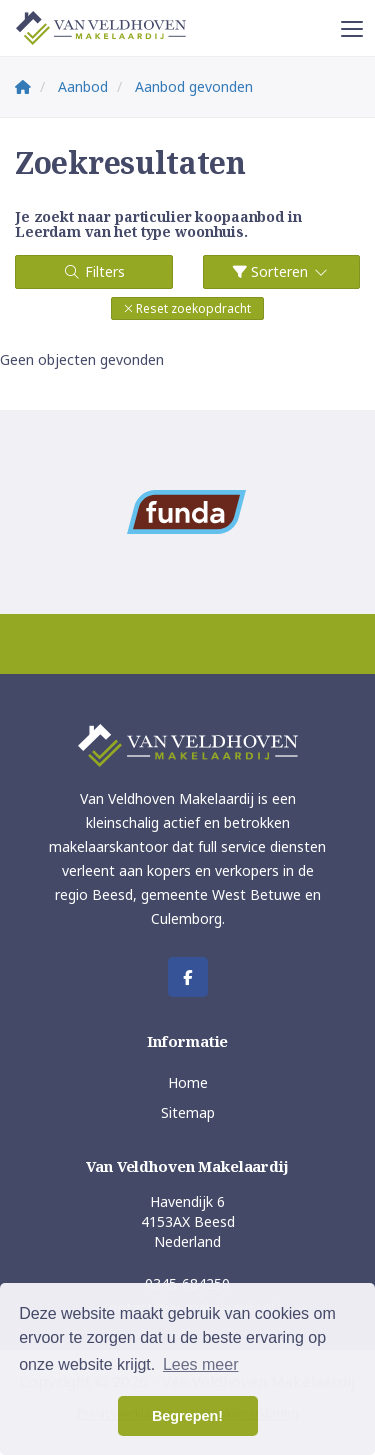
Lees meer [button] (201, 1364)
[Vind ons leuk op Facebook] (188, 977)
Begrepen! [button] (187, 1416)
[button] (187, 308)
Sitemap (188, 1112)
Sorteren (281, 271)
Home (188, 1082)
